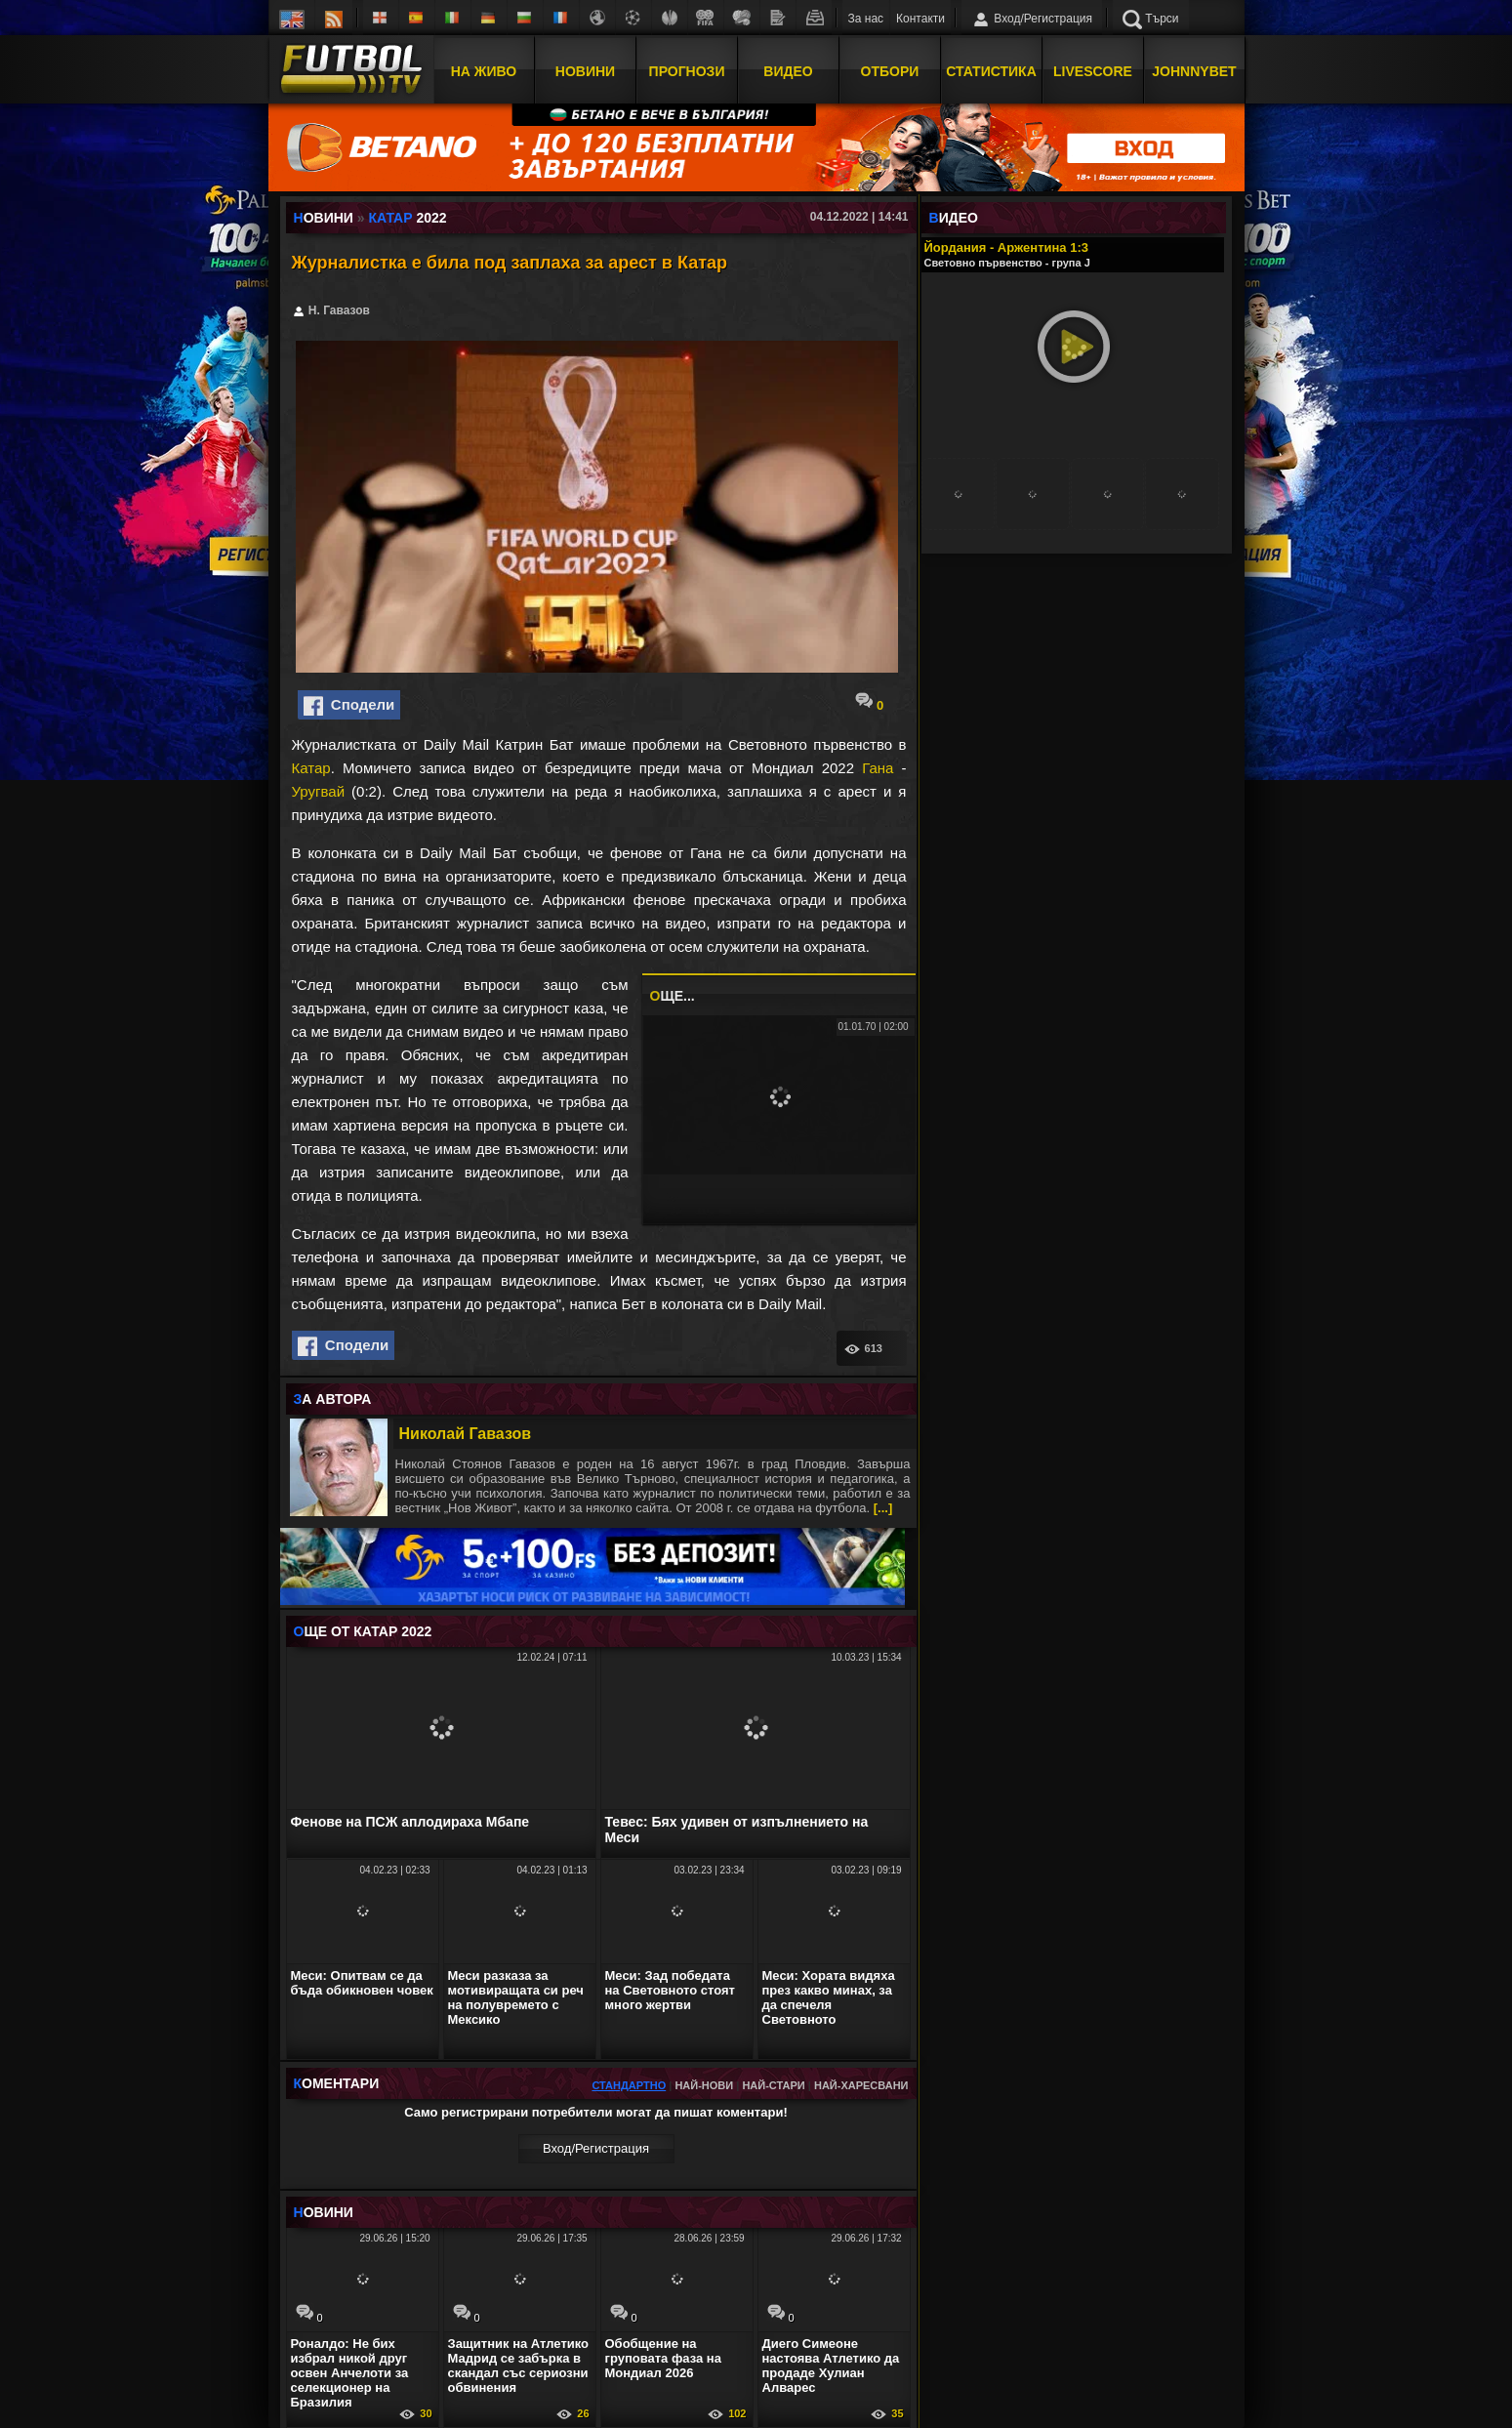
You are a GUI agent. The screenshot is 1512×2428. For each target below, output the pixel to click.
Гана (877, 768)
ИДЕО (953, 218)
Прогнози (687, 71)
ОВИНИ (323, 2212)
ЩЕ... (672, 996)
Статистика (991, 71)
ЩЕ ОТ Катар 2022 (363, 1631)
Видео (787, 71)
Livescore (1092, 71)
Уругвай (319, 791)
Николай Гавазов (465, 1433)
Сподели (349, 706)
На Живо (483, 71)
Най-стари (773, 2085)
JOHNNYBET (1194, 71)
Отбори (890, 71)
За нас (866, 18)
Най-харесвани (861, 2085)
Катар (311, 768)
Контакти (920, 18)
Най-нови (703, 2085)
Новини (585, 71)
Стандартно (629, 2085)
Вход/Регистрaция (596, 2148)
